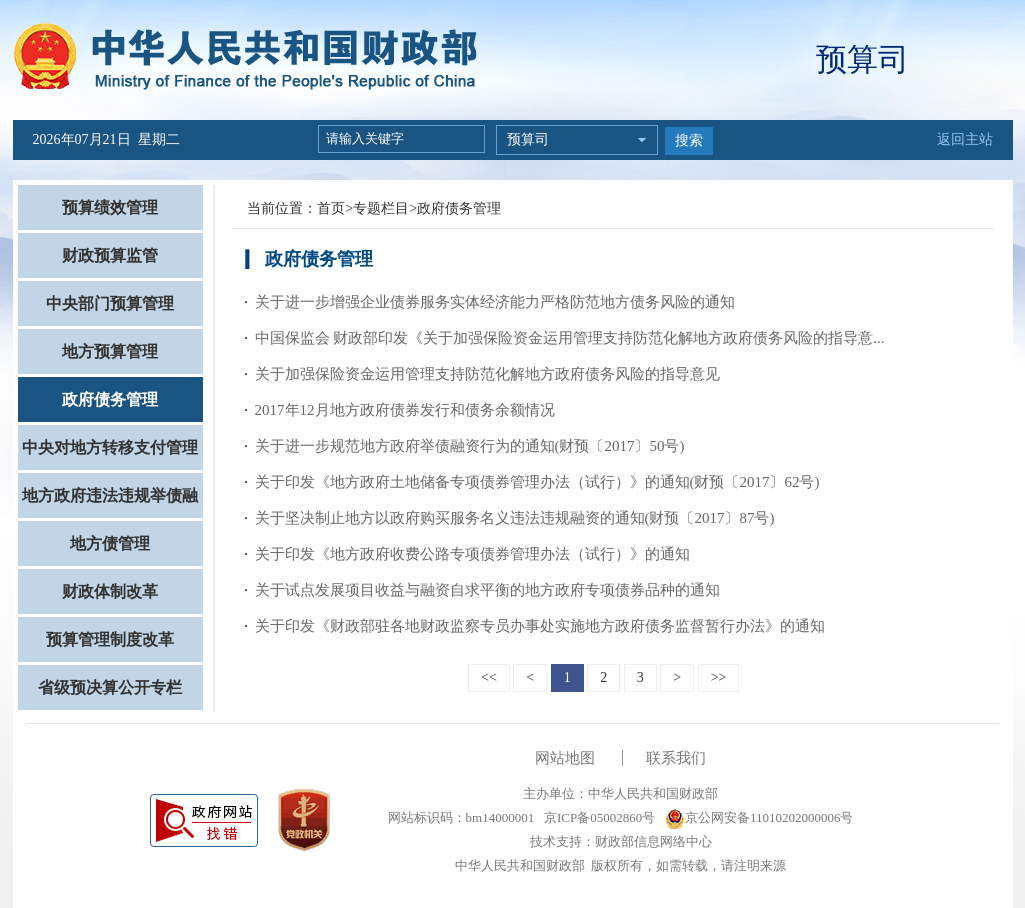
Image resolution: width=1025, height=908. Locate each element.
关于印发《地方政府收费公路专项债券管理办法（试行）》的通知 (472, 554)
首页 (331, 208)
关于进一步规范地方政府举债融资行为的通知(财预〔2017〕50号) (470, 446)
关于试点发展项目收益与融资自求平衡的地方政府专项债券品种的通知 (487, 590)
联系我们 (676, 758)
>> (719, 677)
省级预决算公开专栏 (110, 687)
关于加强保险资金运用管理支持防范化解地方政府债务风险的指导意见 (487, 374)
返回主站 (965, 139)
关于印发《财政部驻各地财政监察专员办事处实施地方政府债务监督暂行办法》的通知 (540, 626)
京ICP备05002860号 (598, 817)
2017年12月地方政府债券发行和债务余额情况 (405, 410)
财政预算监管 (110, 255)
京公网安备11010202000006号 (759, 817)
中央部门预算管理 (110, 303)
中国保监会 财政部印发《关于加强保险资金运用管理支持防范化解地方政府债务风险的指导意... (570, 338)
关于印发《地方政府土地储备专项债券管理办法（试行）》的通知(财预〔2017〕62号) (537, 482)
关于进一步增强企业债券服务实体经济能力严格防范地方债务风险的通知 (495, 302)
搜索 (689, 140)
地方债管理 (110, 543)
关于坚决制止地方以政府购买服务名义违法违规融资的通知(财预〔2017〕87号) (515, 518)
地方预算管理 (110, 351)
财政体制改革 (110, 591)
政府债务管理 (110, 399)
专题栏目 (381, 208)
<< (489, 677)
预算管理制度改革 (110, 639)
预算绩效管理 (110, 207)
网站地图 (565, 758)
